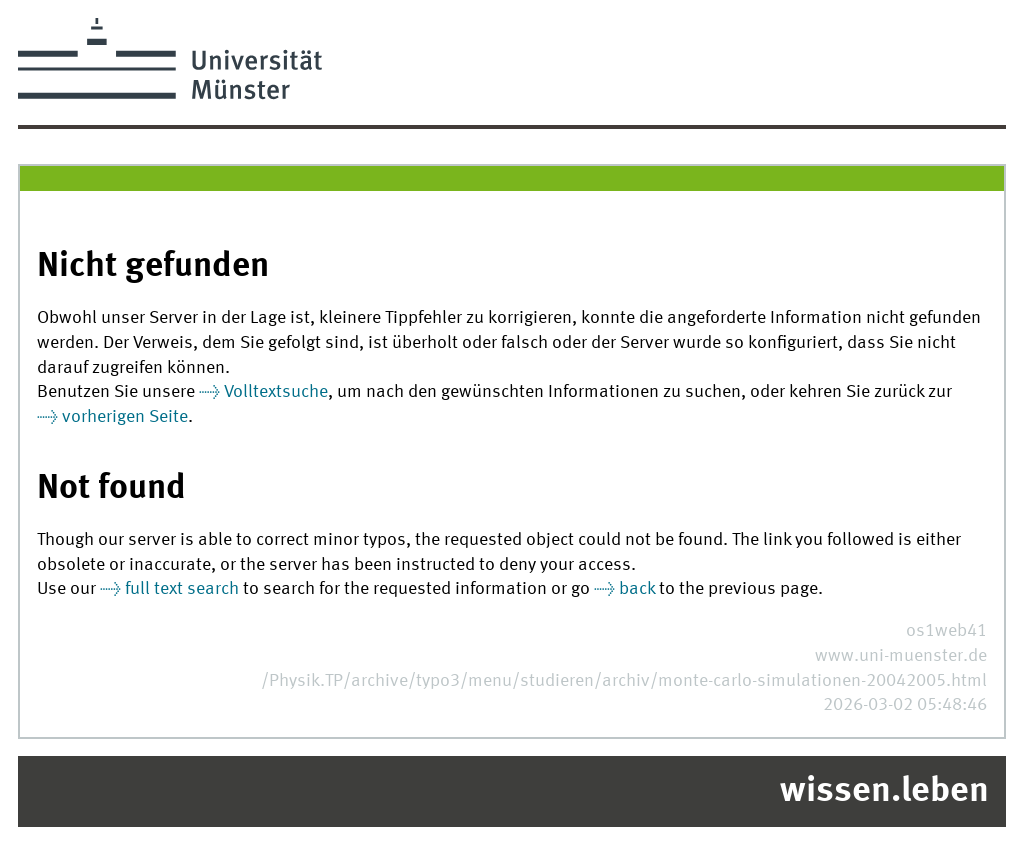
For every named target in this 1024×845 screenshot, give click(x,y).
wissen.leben (884, 792)
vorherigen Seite (125, 417)
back (637, 589)
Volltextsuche (276, 392)
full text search (182, 589)
